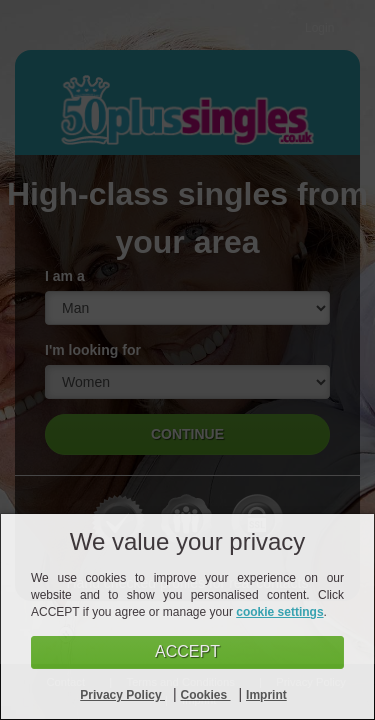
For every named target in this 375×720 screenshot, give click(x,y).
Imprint (266, 695)
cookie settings (279, 612)
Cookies (206, 695)
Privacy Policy (122, 695)
